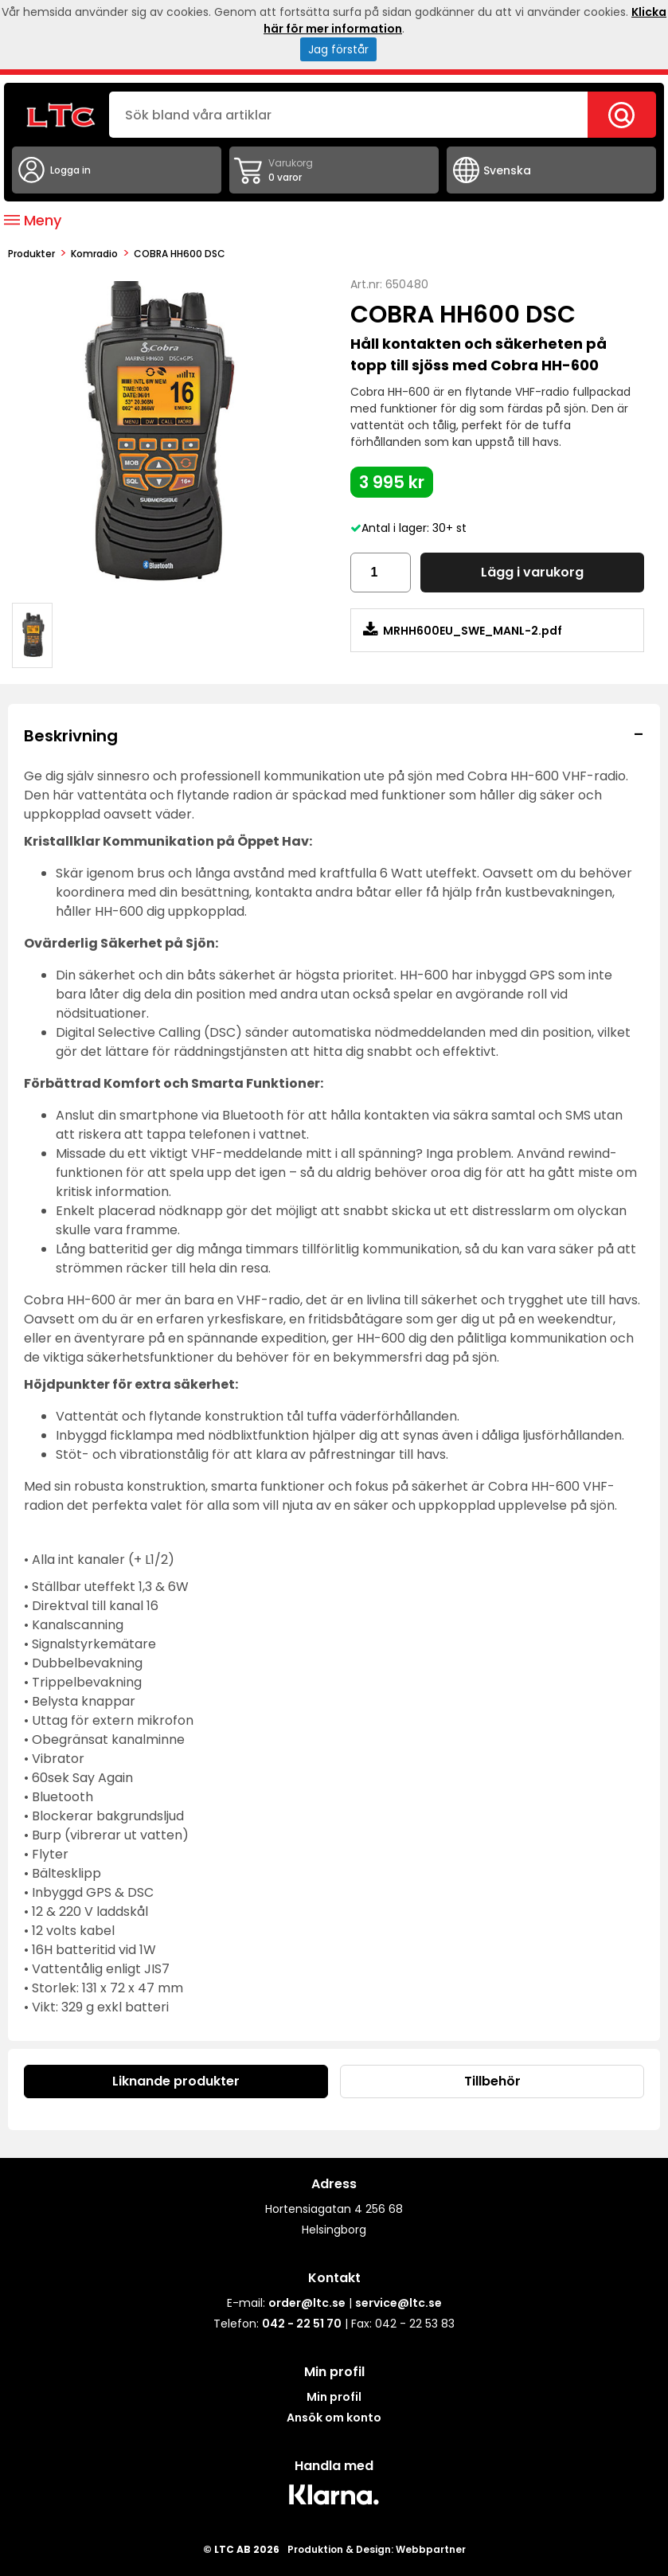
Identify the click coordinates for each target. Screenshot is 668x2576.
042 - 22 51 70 (302, 2324)
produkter (31, 253)
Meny (32, 220)
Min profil (334, 2397)
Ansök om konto (334, 2418)
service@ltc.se (398, 2303)
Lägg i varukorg (532, 572)
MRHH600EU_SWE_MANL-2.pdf (462, 630)
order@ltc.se (307, 2303)
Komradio (94, 253)
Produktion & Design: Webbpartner (376, 2549)
